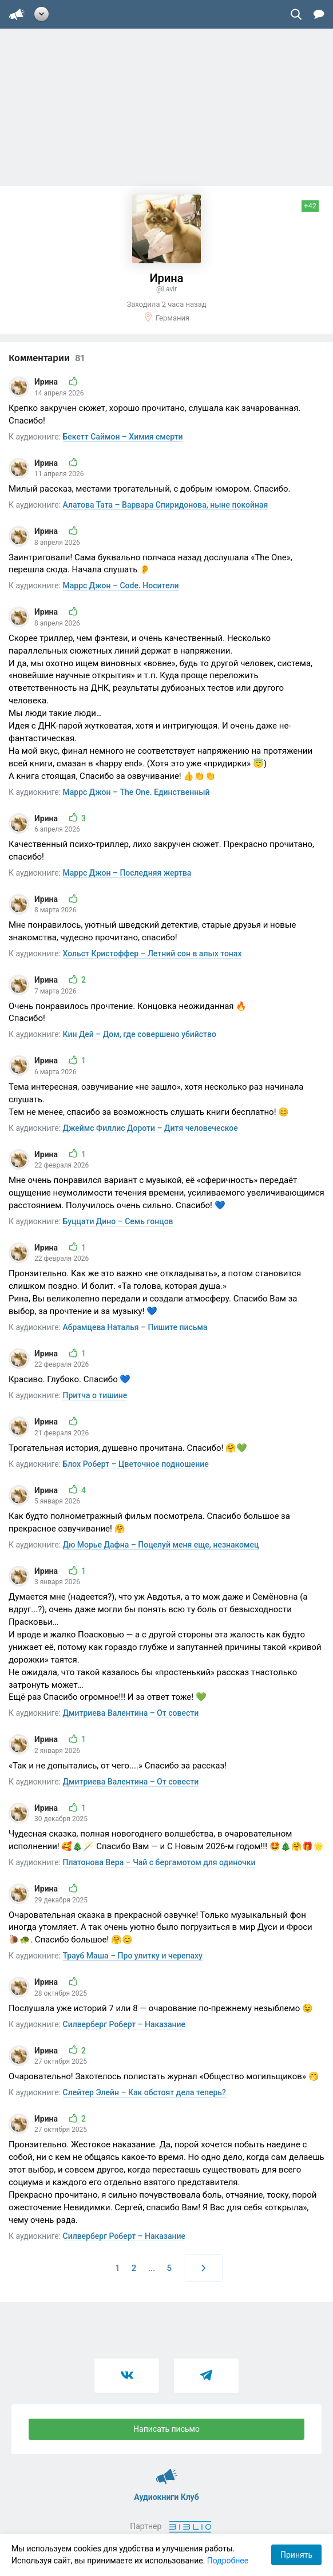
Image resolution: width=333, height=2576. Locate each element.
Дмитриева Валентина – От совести (131, 1713)
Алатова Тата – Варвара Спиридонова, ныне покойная (165, 504)
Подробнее (227, 2560)
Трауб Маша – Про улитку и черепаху (133, 1955)
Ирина (47, 381)
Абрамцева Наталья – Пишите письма (135, 1327)
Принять (296, 2554)
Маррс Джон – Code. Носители (121, 585)
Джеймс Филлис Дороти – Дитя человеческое (150, 1128)
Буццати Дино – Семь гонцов (118, 1221)
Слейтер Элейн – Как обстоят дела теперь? (144, 2092)
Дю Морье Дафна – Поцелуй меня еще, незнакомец (161, 1544)
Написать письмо (166, 2428)
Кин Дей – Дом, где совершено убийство (139, 1034)
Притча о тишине (95, 1395)
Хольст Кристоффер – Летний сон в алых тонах (152, 953)
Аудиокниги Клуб (166, 2471)
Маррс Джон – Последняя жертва (127, 872)
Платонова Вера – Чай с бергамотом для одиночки (159, 1862)
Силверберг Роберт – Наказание (124, 2024)
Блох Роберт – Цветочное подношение (136, 1464)
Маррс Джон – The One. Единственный (136, 792)
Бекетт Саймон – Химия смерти (123, 436)
